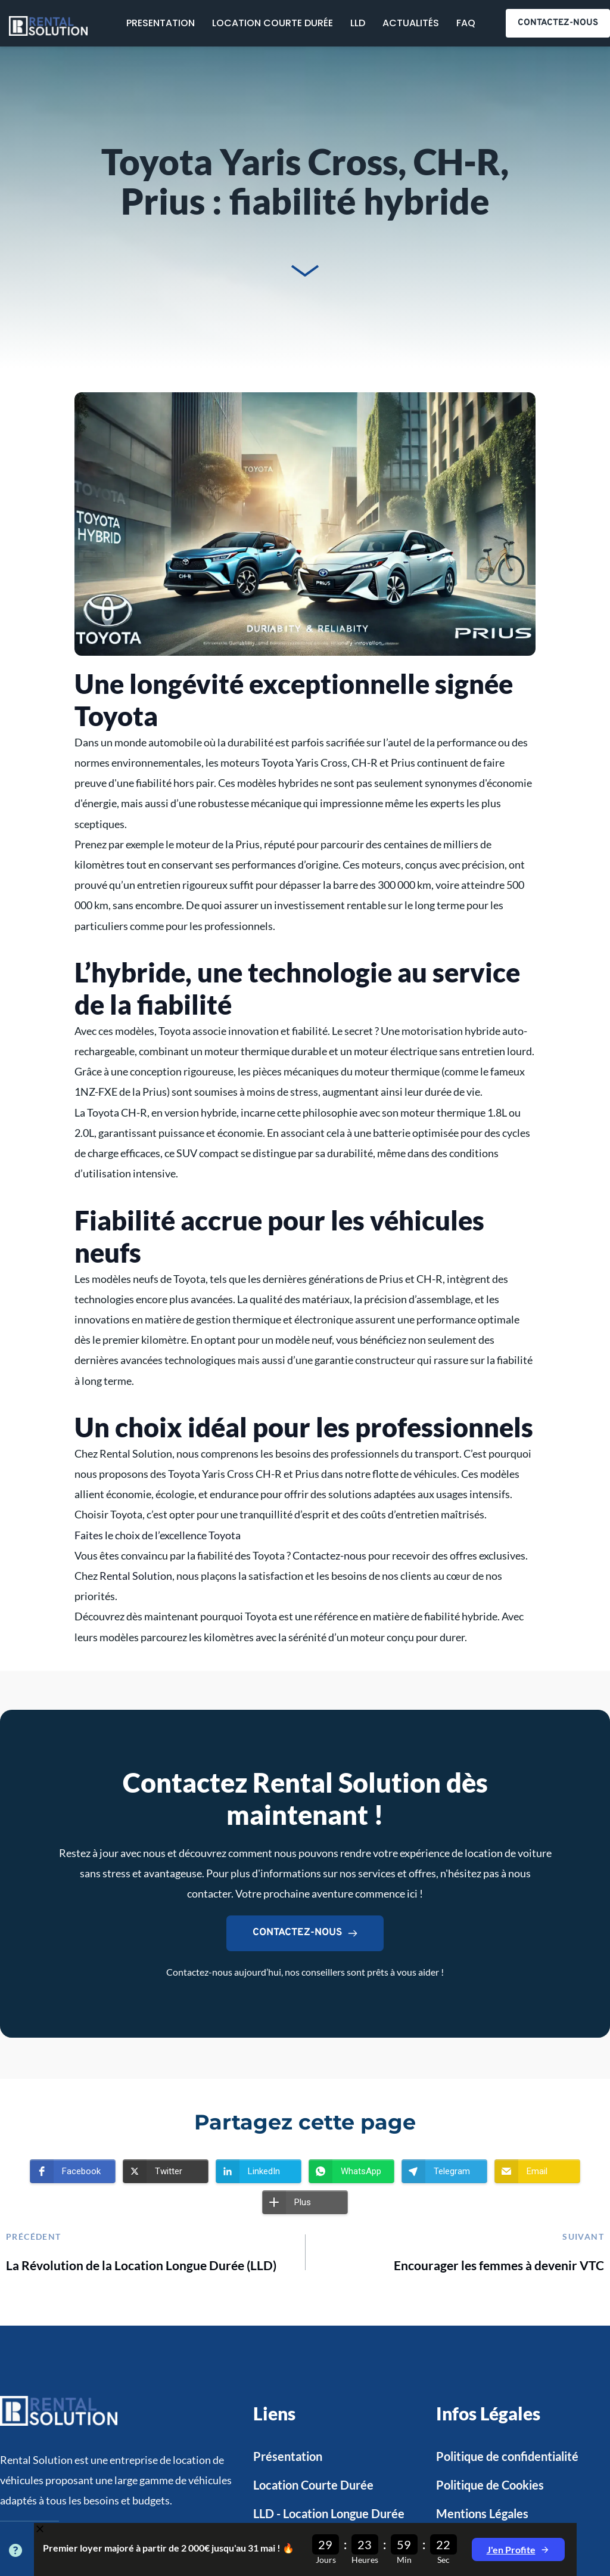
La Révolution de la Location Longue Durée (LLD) (141, 2265)
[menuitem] (160, 23)
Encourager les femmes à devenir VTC (499, 2265)
